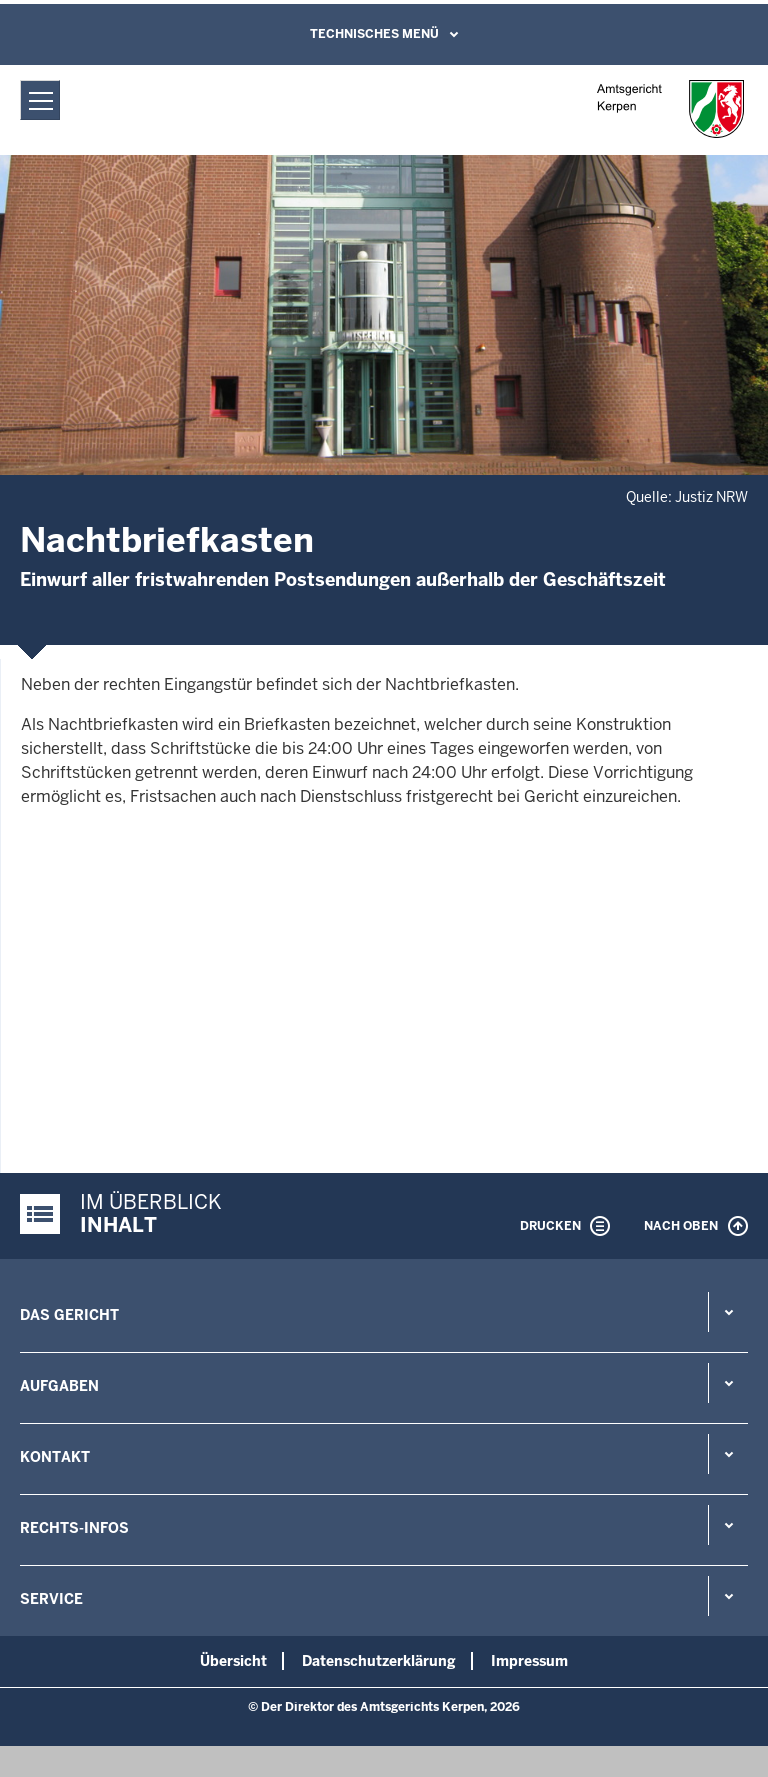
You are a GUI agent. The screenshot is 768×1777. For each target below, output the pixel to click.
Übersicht (233, 1661)
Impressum (529, 1661)
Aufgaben (59, 1386)
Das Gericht (69, 1315)
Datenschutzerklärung (379, 1661)
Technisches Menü (374, 34)
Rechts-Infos (74, 1528)
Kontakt (55, 1457)
